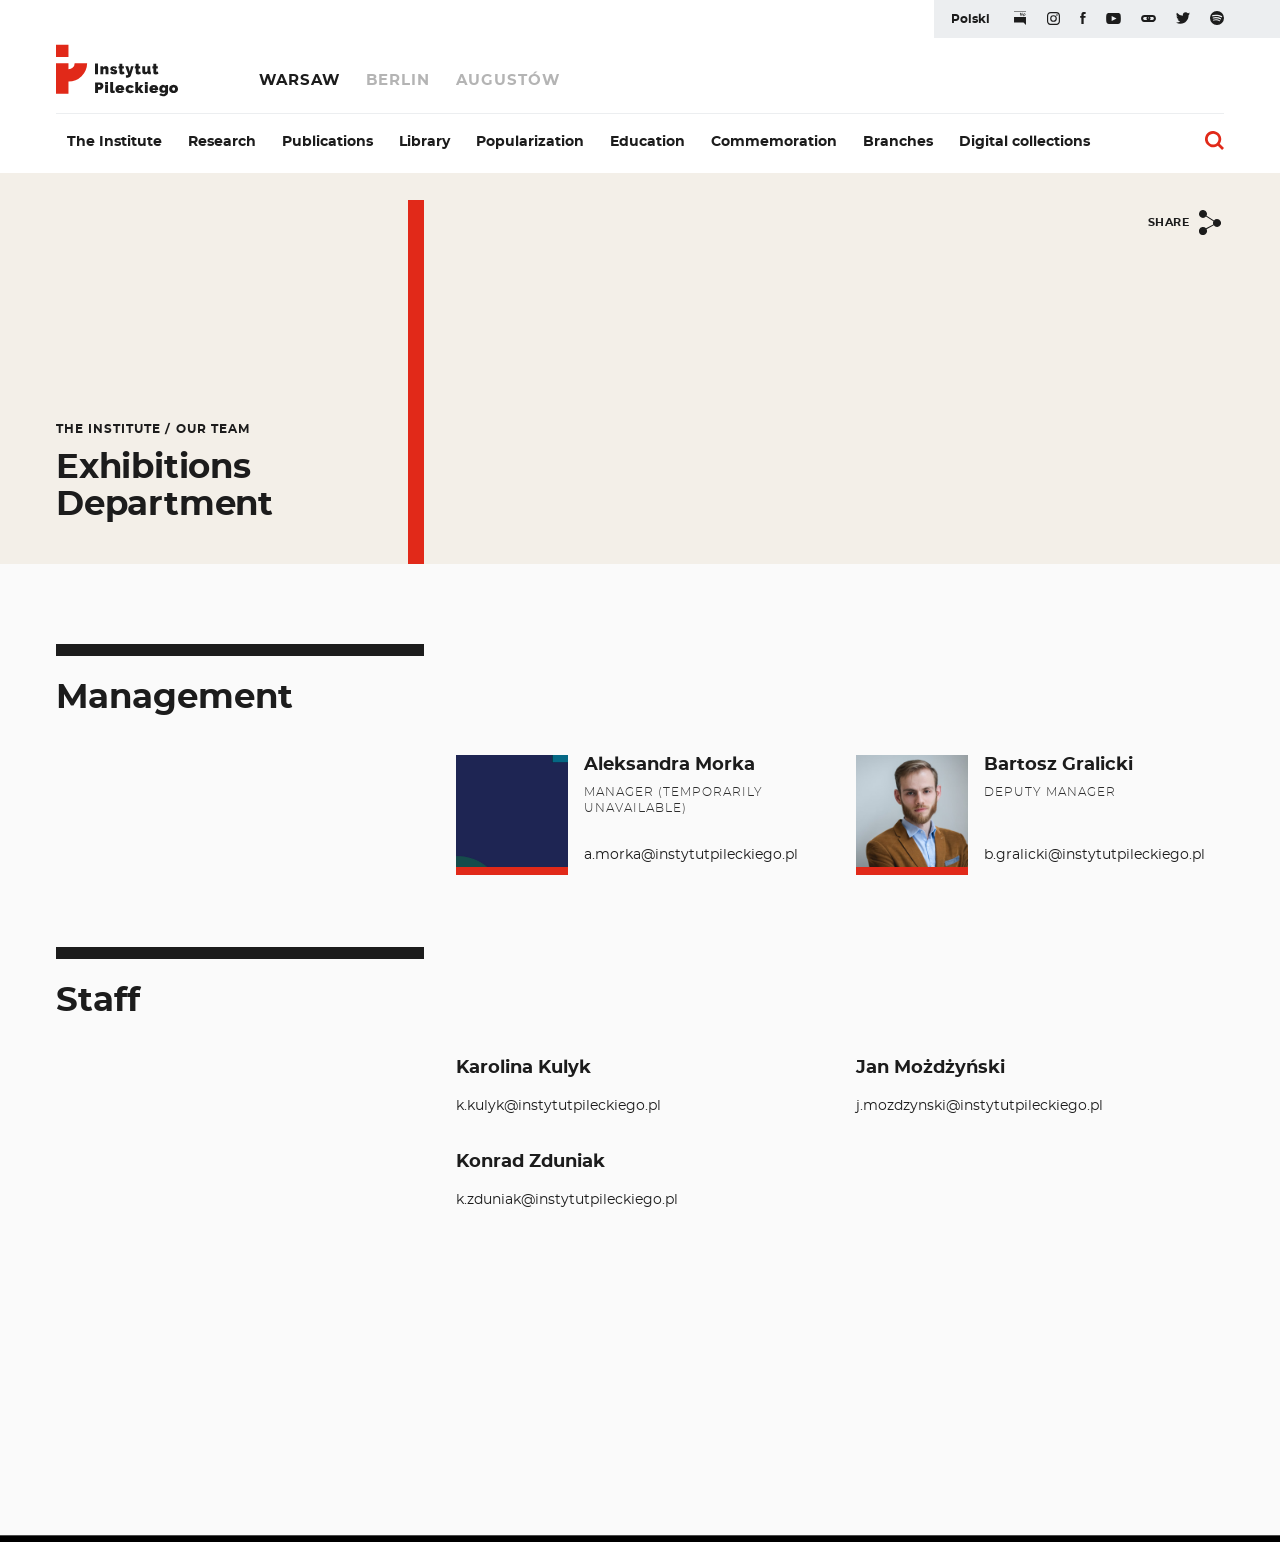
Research (222, 142)
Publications (327, 142)
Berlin (398, 80)
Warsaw (299, 80)
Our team (213, 429)
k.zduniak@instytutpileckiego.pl (567, 1200)
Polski (970, 19)
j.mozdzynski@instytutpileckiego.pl (979, 1106)
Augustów (508, 80)
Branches (898, 142)
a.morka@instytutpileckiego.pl (691, 855)
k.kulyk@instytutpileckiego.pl (558, 1106)
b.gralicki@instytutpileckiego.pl (1094, 855)
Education (647, 142)
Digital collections (1024, 142)
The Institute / (113, 429)
